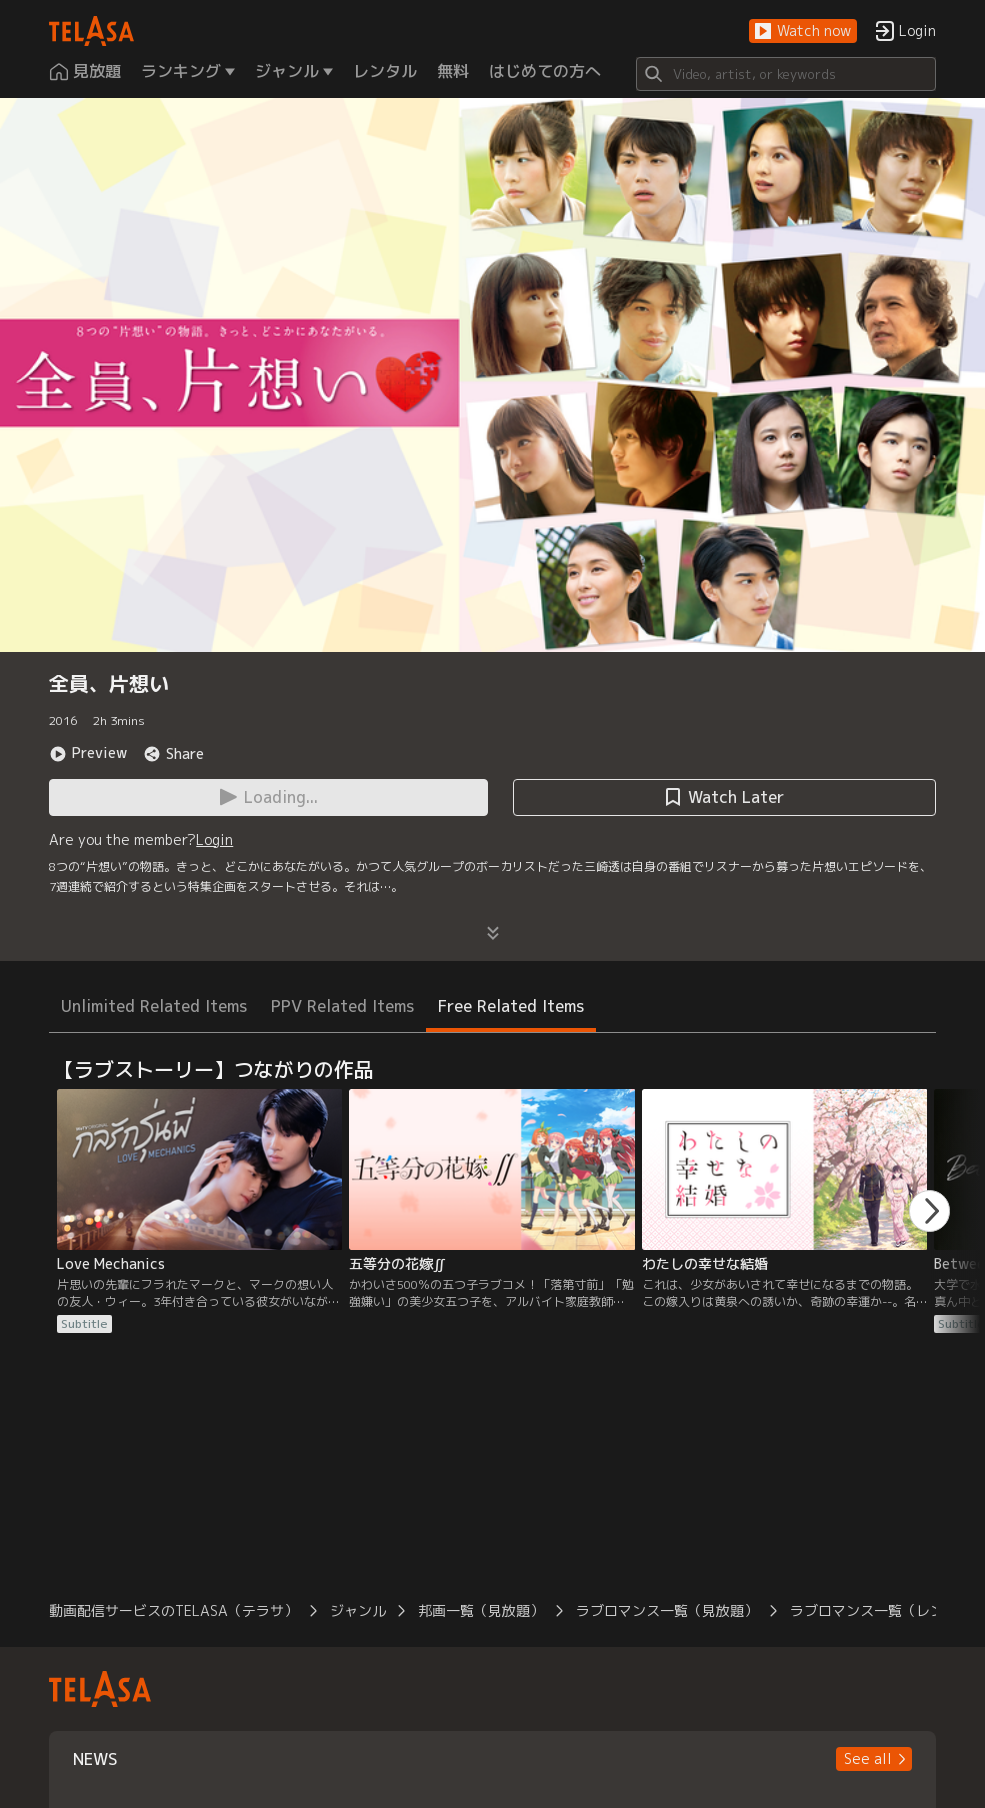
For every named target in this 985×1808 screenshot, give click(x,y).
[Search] (786, 74)
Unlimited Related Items (154, 1006)
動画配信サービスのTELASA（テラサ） (173, 1610)
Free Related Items (511, 1006)
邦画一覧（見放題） (481, 1610)
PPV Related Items (342, 1006)
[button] (803, 31)
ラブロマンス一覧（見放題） (667, 1610)
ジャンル (358, 1610)
